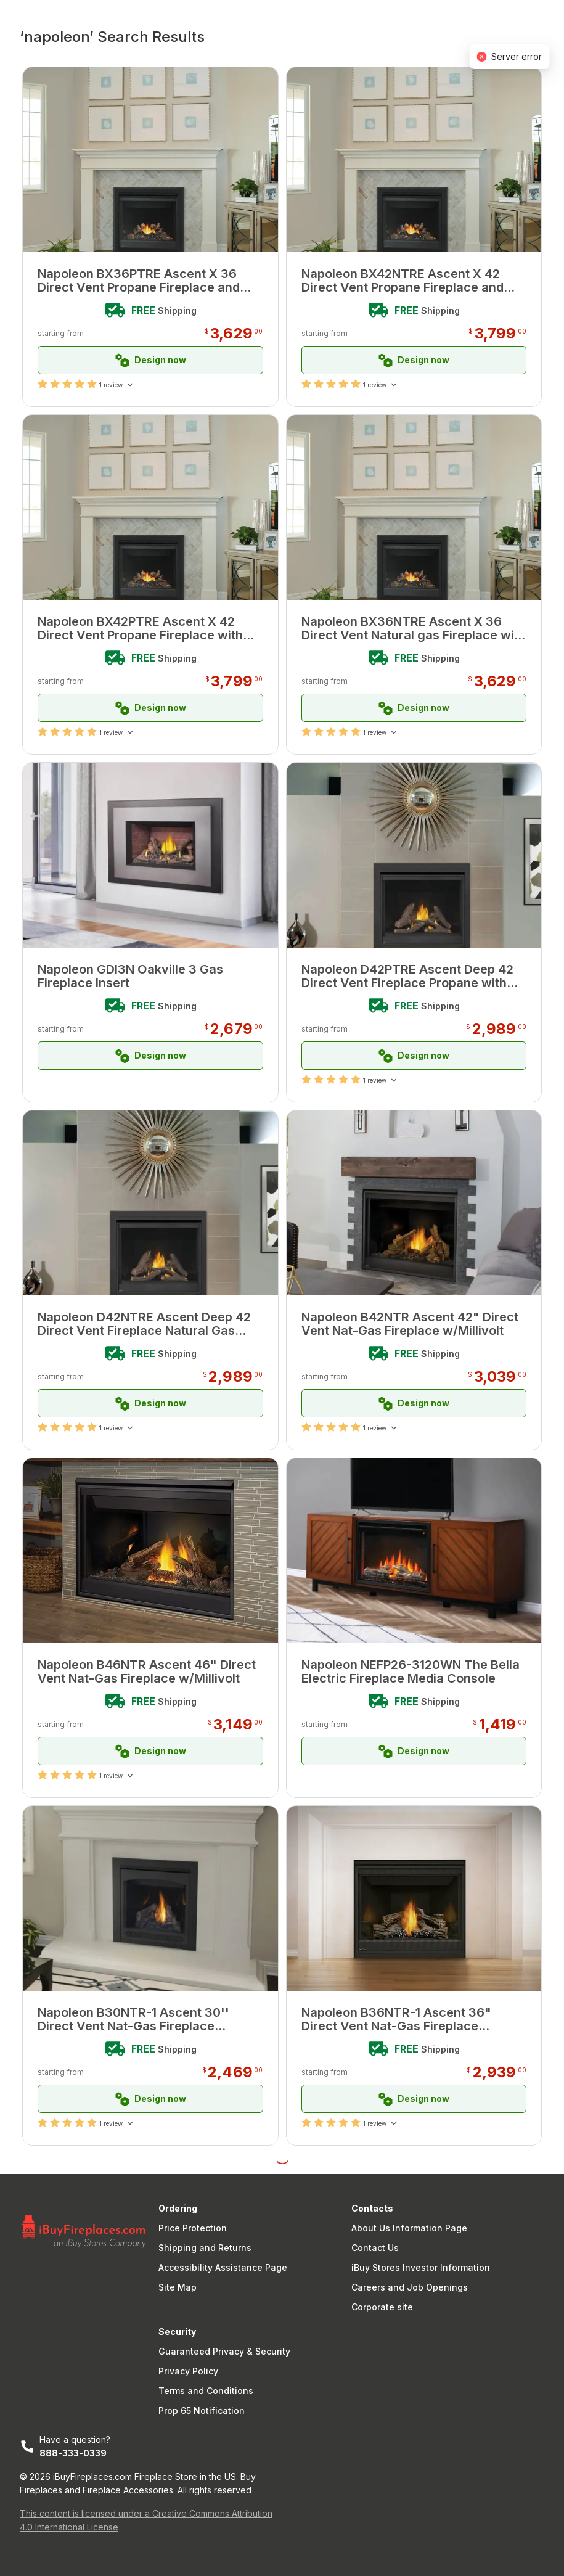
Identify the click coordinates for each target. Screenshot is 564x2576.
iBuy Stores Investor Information (420, 2267)
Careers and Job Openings (409, 2287)
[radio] (42, 384)
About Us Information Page (409, 2228)
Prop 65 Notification (201, 2410)
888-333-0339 (73, 2453)
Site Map (177, 2287)
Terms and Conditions (205, 2390)
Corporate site (382, 2307)
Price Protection (192, 2228)
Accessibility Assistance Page (222, 2267)
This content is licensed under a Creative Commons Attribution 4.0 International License (146, 2520)
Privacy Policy (188, 2371)
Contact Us (375, 2247)
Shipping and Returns (204, 2247)
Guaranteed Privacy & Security (224, 2351)
